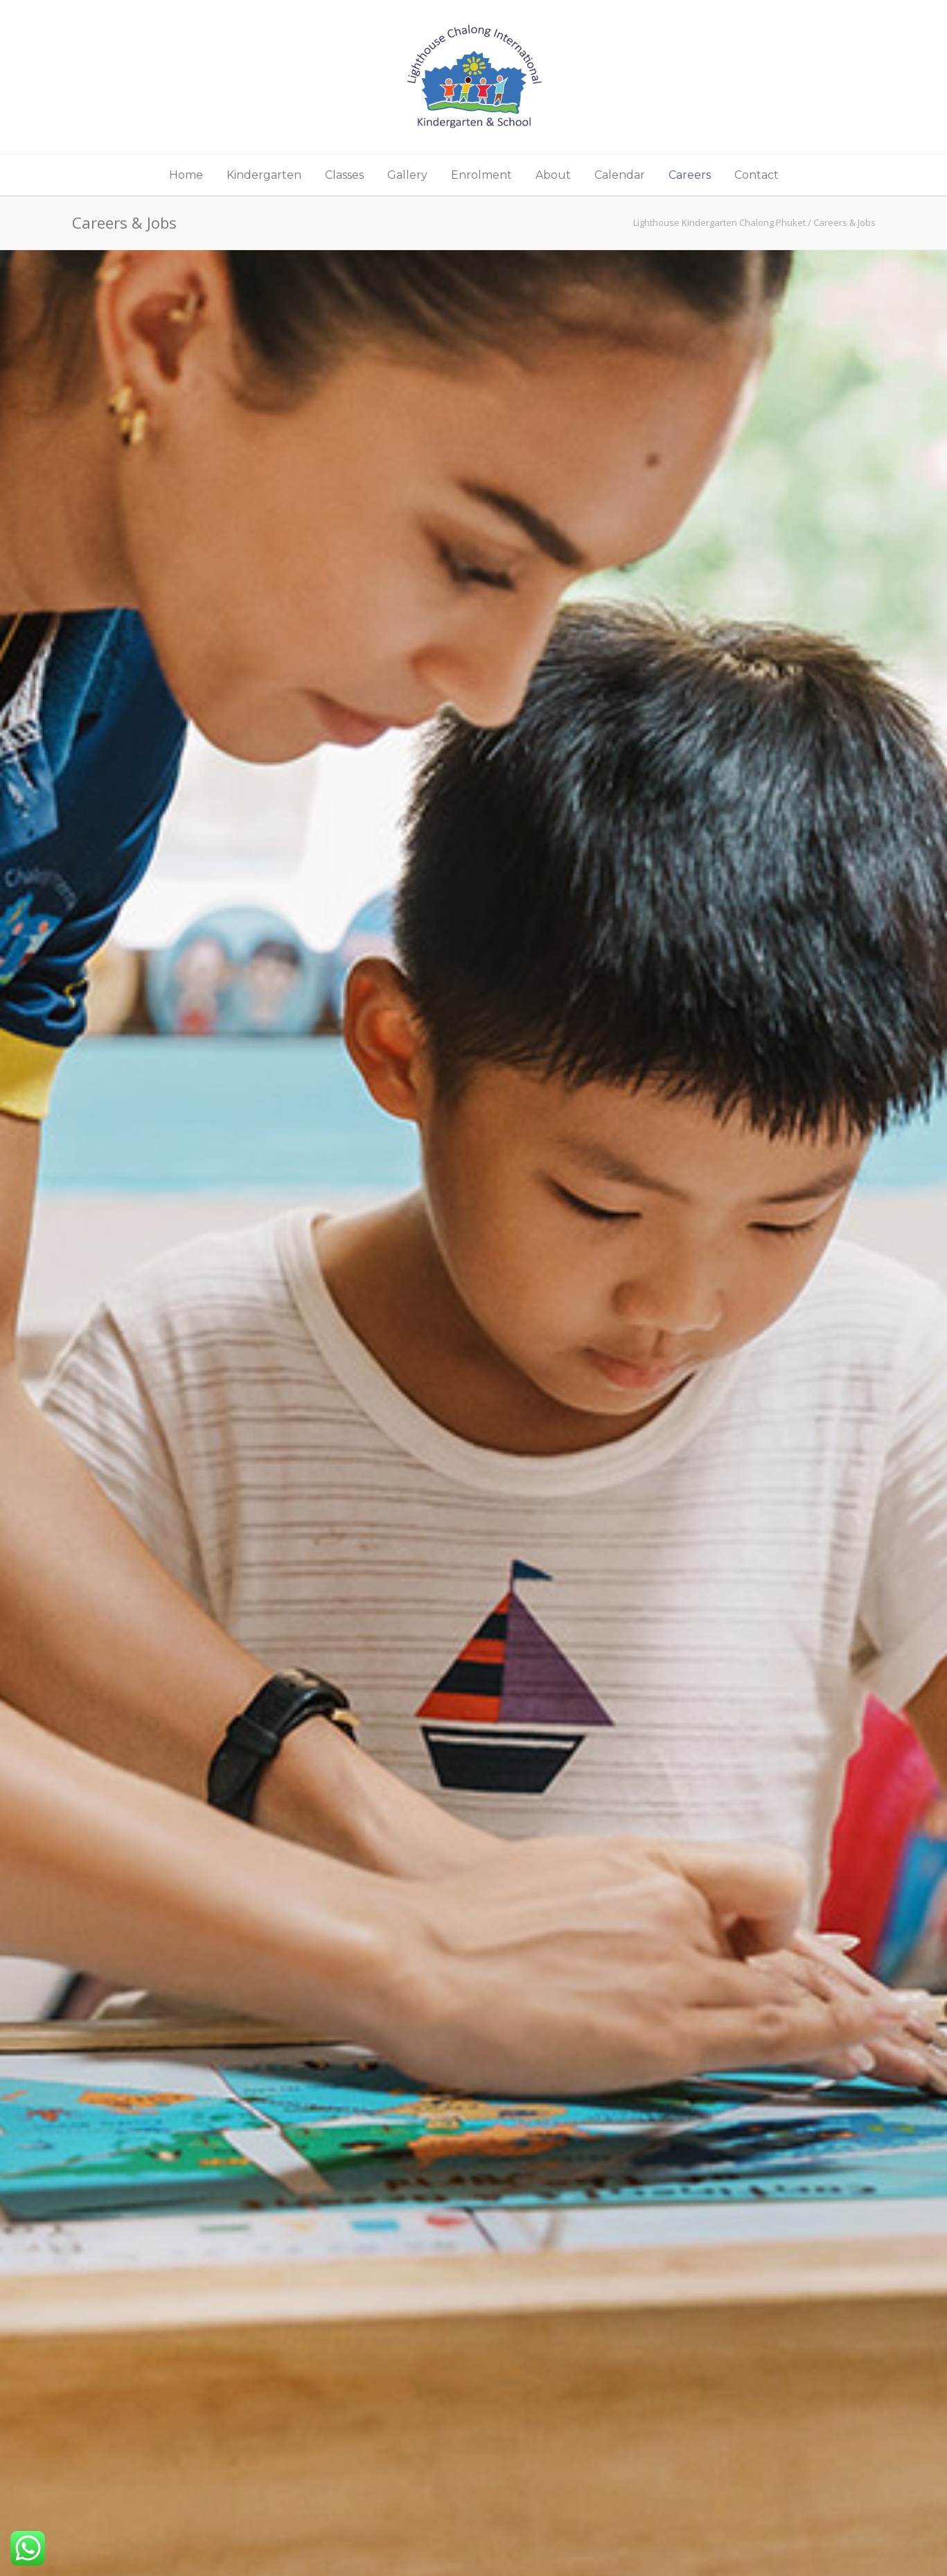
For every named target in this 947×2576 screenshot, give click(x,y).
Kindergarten (264, 175)
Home (186, 175)
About (553, 175)
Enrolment (481, 175)
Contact (756, 175)
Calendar (619, 175)
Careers (690, 175)
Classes (344, 175)
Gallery (407, 175)
